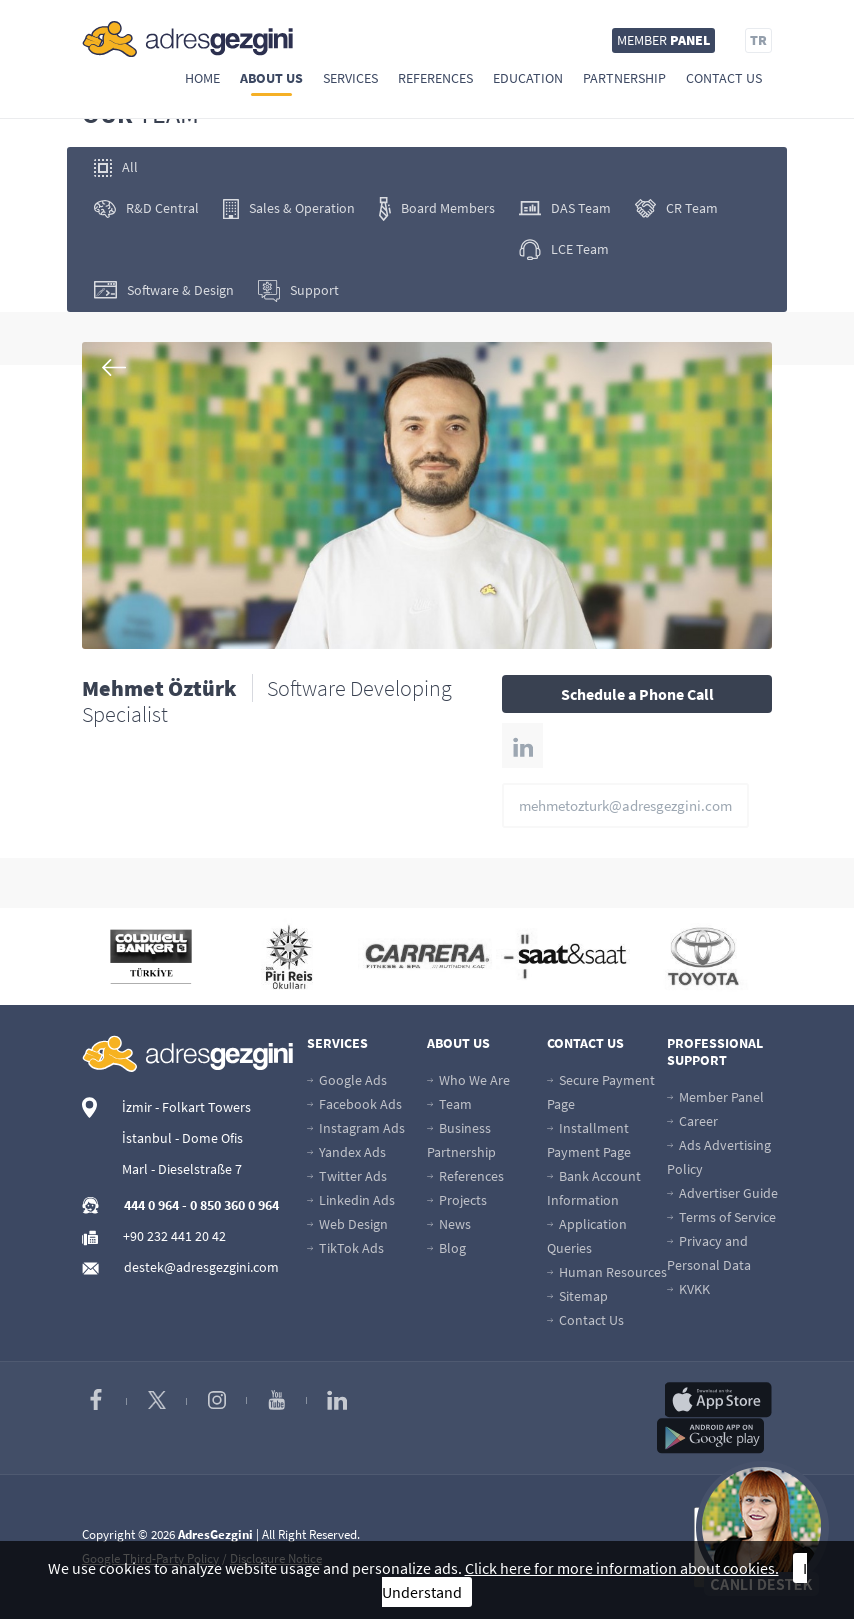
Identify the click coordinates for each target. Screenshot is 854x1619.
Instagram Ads (356, 1128)
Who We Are (468, 1080)
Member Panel (715, 1097)
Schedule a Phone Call (637, 694)
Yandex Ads (346, 1152)
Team (449, 1104)
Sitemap (577, 1296)
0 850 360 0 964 (234, 1205)
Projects (457, 1200)
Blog (446, 1248)
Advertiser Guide (722, 1193)
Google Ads (347, 1080)
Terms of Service (721, 1217)
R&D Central (146, 208)
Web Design (347, 1224)
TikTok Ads (345, 1248)
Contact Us (724, 78)
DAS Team (565, 208)
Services (350, 78)
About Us (271, 78)
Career (692, 1121)
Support (298, 291)
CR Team (676, 208)
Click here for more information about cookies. (622, 1568)
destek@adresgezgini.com (201, 1267)
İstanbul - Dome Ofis (182, 1138)
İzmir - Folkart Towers (186, 1107)
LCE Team (564, 249)
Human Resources (607, 1272)
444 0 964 (151, 1205)
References (435, 78)
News (449, 1224)
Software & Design (164, 290)
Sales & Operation (289, 209)
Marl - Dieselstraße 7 (182, 1169)
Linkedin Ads (351, 1200)
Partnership (624, 78)
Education (528, 78)
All (116, 167)
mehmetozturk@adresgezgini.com (625, 805)
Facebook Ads (354, 1104)
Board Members (437, 209)
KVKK (688, 1289)
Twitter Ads (347, 1176)
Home (202, 78)
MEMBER (663, 40)
